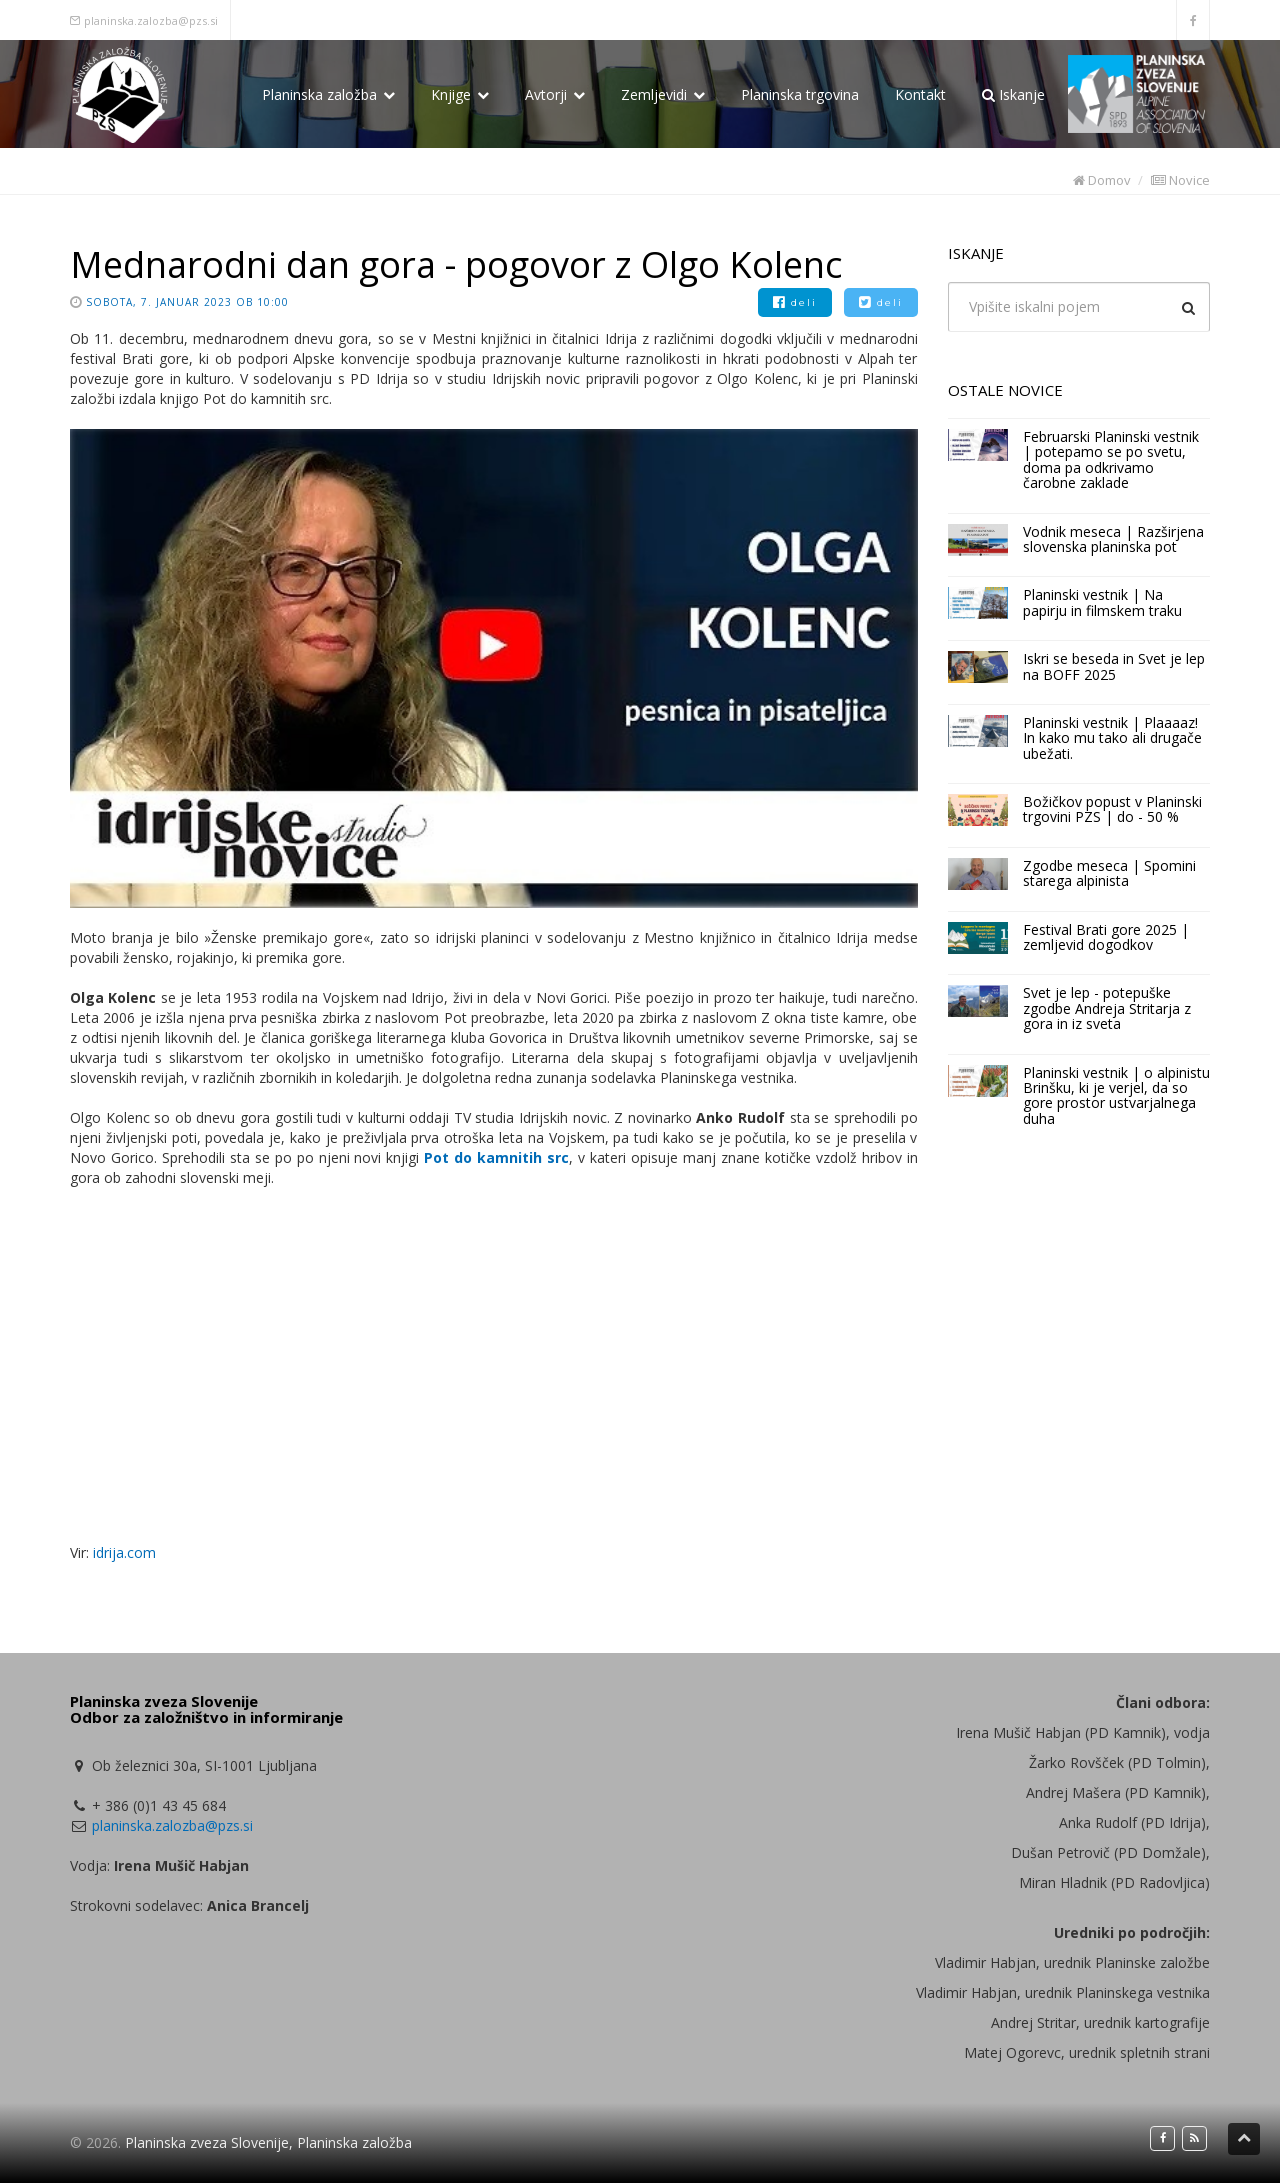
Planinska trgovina (800, 94)
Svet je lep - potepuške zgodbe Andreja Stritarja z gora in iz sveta (1107, 1008)
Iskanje (1013, 94)
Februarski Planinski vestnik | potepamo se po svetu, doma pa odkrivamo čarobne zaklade (1111, 459)
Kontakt (920, 94)
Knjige (460, 94)
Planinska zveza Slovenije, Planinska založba (268, 2142)
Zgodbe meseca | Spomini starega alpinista (1109, 873)
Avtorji (555, 94)
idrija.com (124, 1552)
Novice (1180, 180)
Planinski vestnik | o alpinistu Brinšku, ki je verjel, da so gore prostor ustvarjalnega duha (1116, 1095)
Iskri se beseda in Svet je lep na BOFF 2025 (1114, 666)
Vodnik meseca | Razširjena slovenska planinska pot (1113, 539)
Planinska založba (328, 94)
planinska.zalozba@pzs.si (151, 20)
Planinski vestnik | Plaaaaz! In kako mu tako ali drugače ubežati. (1112, 738)
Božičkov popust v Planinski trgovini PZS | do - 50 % (1112, 809)
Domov (1102, 180)
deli (795, 302)
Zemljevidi (663, 94)
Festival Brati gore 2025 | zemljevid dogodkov (1106, 937)
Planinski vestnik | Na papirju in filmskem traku (1102, 602)
